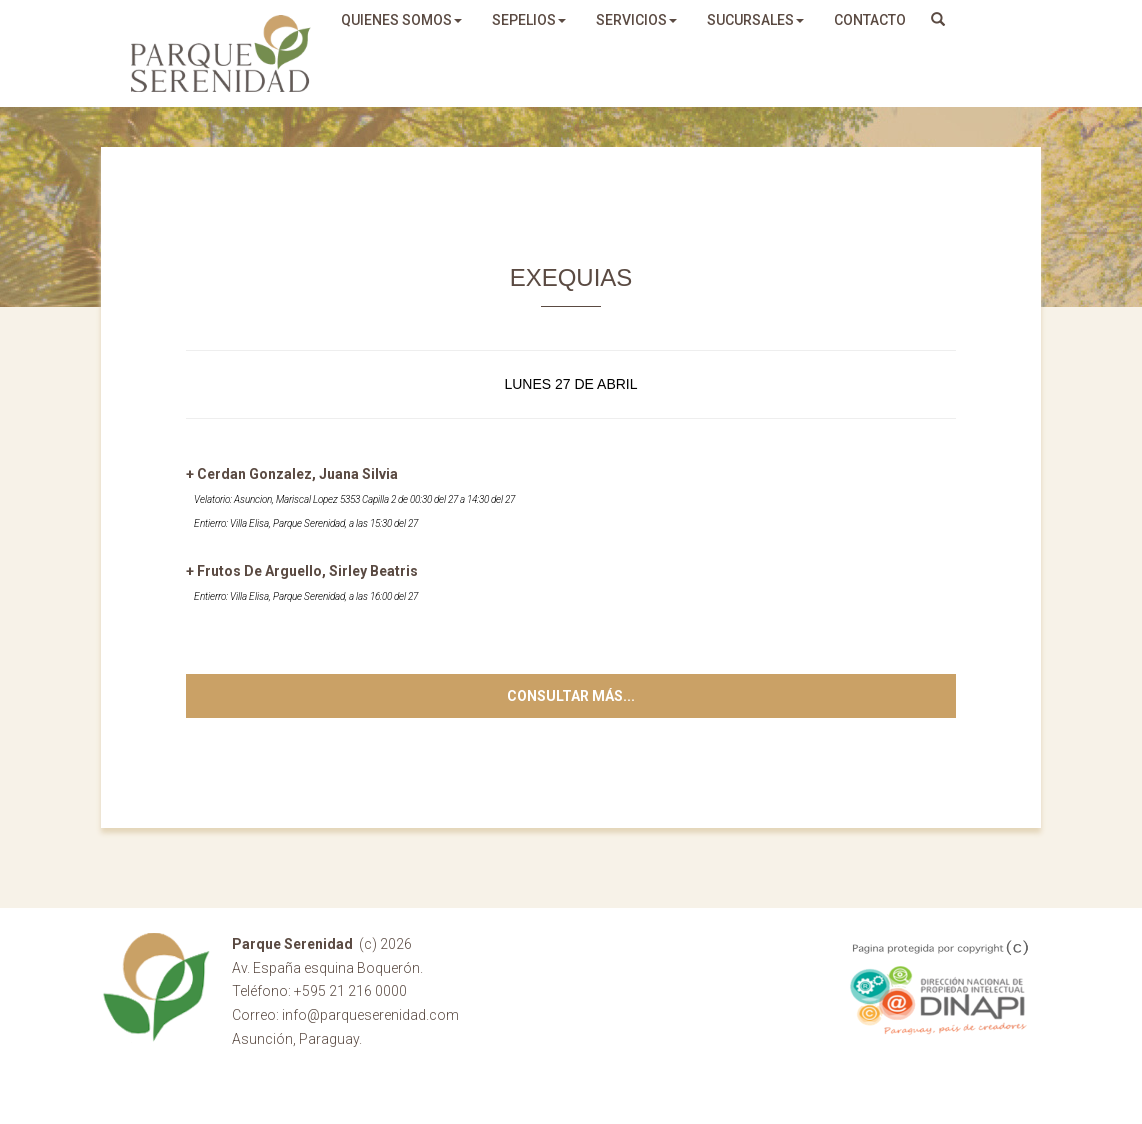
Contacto (870, 20)
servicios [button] (636, 20)
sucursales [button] (755, 20)
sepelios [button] (529, 20)
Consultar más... (571, 696)
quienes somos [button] (401, 20)
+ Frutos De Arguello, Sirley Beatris (302, 571)
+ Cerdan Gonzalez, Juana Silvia (292, 474)
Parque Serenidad (221, 53)
